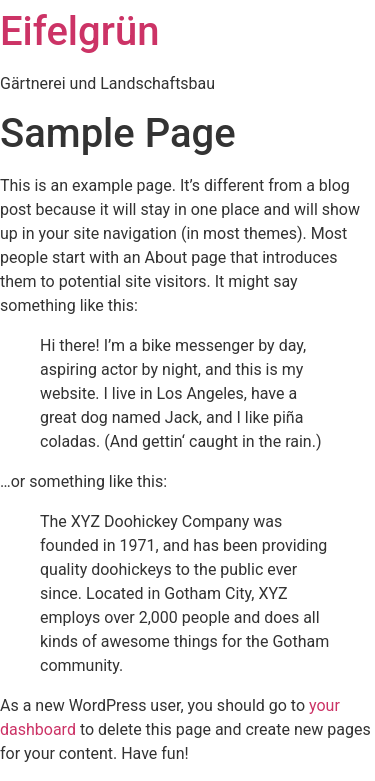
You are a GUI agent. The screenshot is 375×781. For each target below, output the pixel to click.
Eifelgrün (79, 31)
